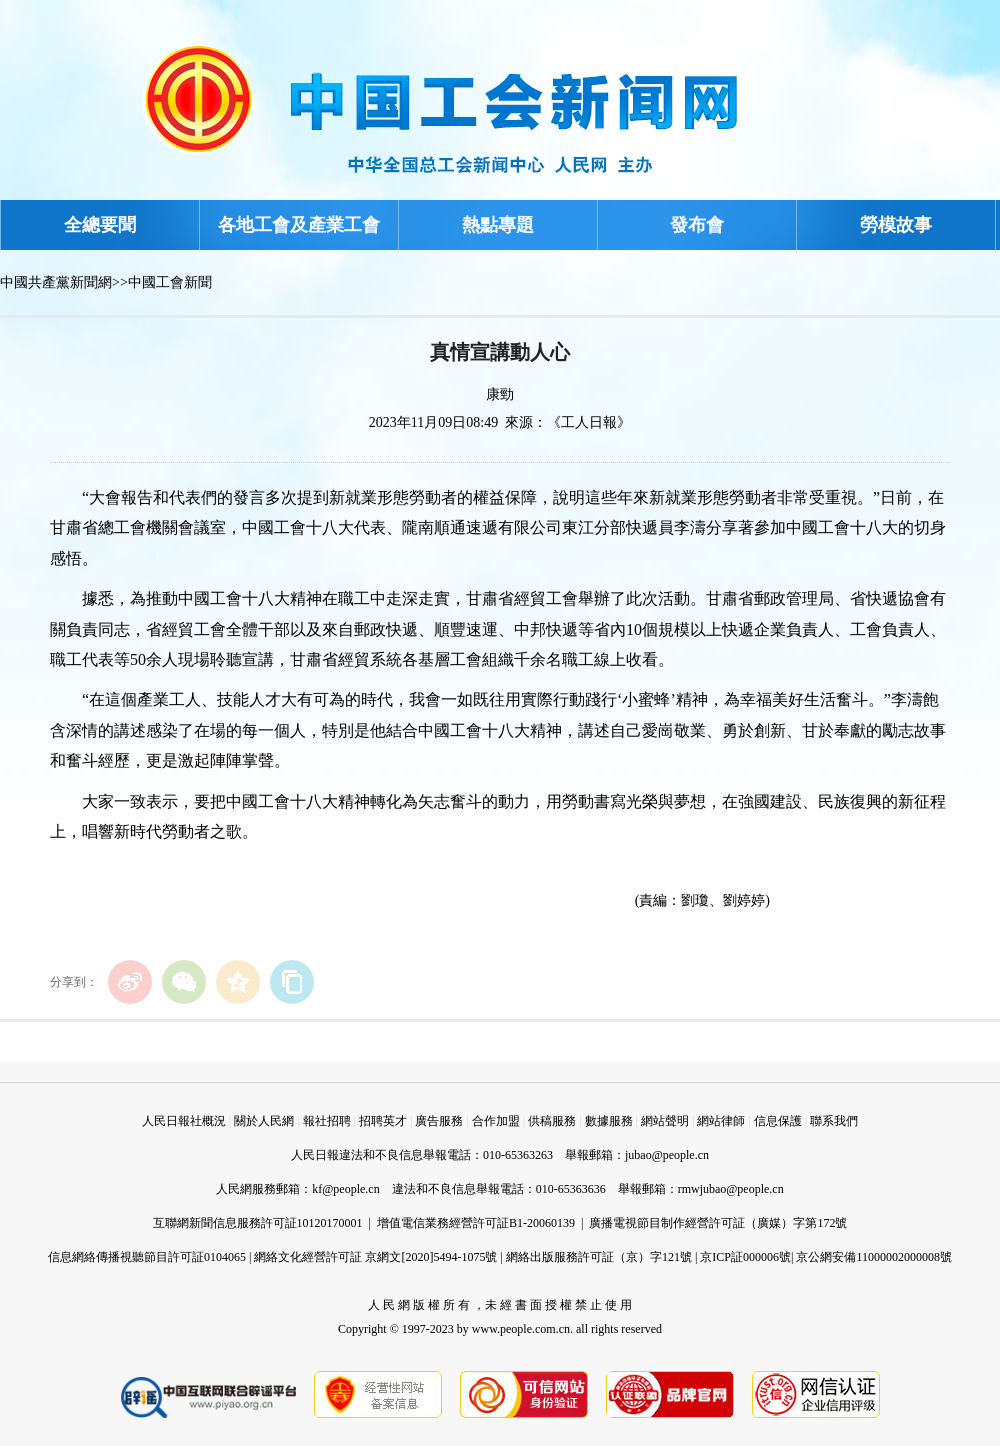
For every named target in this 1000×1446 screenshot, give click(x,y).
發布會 (697, 225)
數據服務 (609, 1121)
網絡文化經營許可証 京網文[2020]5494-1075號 (375, 1257)
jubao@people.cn (667, 1155)
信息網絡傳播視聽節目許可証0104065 (147, 1257)
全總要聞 (100, 225)
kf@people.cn (345, 1189)
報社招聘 (327, 1121)
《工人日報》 (589, 422)
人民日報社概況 (184, 1121)
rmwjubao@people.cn (731, 1189)
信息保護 (778, 1121)
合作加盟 (496, 1121)
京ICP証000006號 (745, 1257)
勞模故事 (896, 225)
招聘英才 (383, 1121)
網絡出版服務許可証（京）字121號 (599, 1257)
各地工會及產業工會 (299, 225)
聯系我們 (834, 1121)
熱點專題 (498, 225)
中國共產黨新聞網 (56, 282)
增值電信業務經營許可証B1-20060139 (476, 1223)
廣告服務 (439, 1121)
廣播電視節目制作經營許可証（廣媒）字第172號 (718, 1223)
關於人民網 (264, 1121)
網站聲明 (665, 1121)
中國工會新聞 (170, 282)
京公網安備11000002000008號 (874, 1257)
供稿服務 (552, 1121)
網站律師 (721, 1121)
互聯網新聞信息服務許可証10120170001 (258, 1223)
